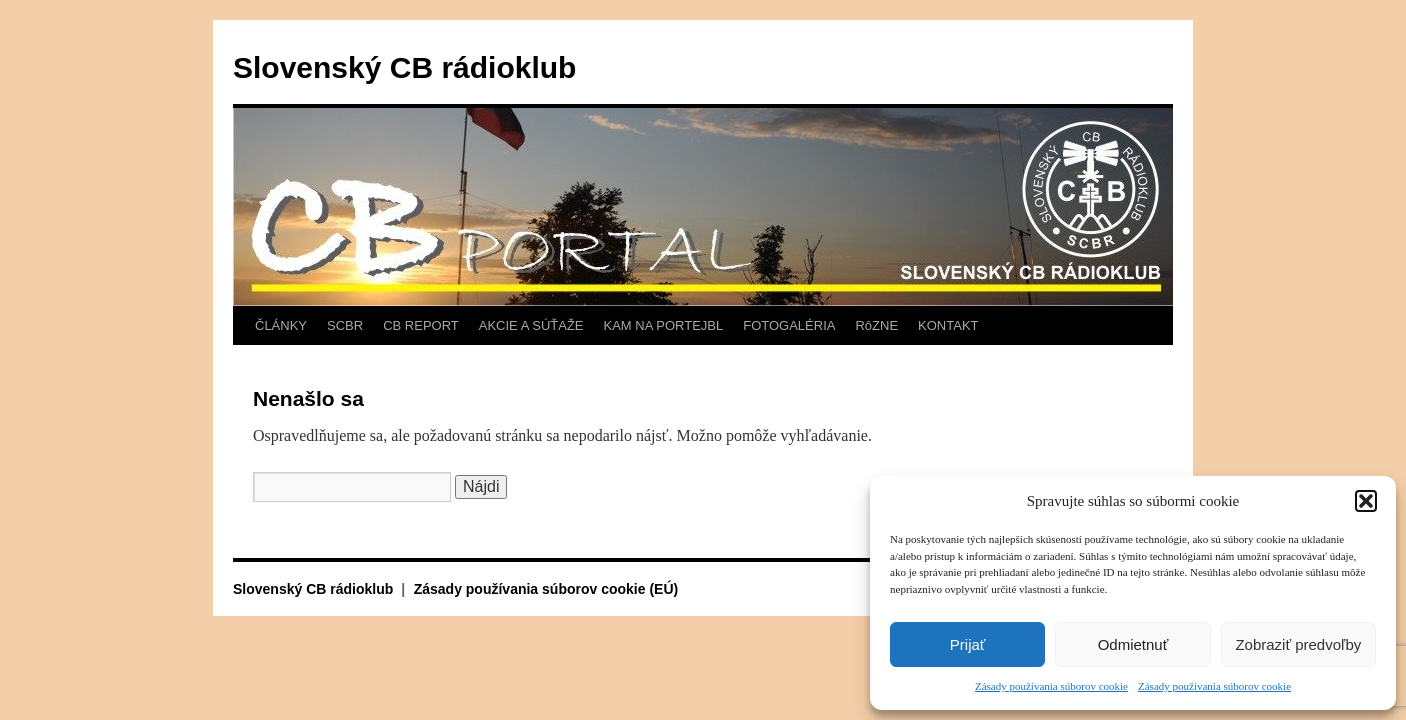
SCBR (345, 325)
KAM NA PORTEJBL (664, 325)
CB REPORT (421, 325)
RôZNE (876, 325)
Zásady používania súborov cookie (1051, 686)
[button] (1366, 501)
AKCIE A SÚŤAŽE (531, 325)
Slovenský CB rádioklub (404, 67)
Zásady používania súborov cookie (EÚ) (546, 589)
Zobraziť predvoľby (1298, 644)
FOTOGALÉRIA (789, 325)
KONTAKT (948, 325)
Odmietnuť (1133, 644)
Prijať (968, 644)
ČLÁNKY (281, 325)
